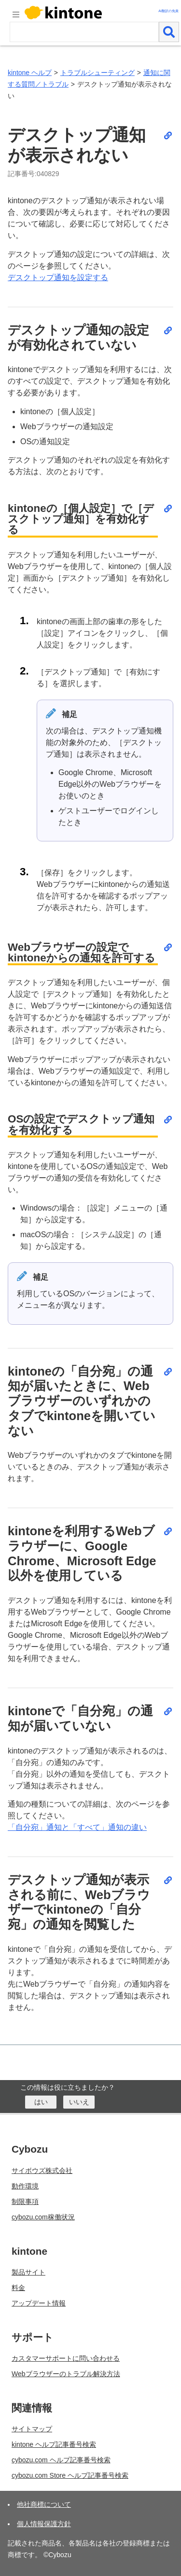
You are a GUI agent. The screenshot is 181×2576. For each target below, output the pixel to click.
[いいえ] (79, 2102)
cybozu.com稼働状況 (43, 2217)
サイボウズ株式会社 (42, 2170)
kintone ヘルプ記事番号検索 (54, 2444)
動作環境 (25, 2186)
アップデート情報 (39, 2303)
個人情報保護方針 (44, 2524)
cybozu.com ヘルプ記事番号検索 (61, 2460)
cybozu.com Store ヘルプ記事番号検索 (70, 2475)
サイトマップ (32, 2429)
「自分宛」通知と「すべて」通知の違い (77, 1827)
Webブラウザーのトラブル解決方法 (66, 2374)
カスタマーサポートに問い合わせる (66, 2358)
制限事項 (25, 2201)
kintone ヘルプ (30, 72)
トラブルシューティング (97, 72)
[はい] (40, 2102)
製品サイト (28, 2272)
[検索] (169, 32)
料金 (18, 2287)
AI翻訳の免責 (168, 11)
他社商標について (44, 2504)
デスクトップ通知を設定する (58, 277)
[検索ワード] (84, 32)
